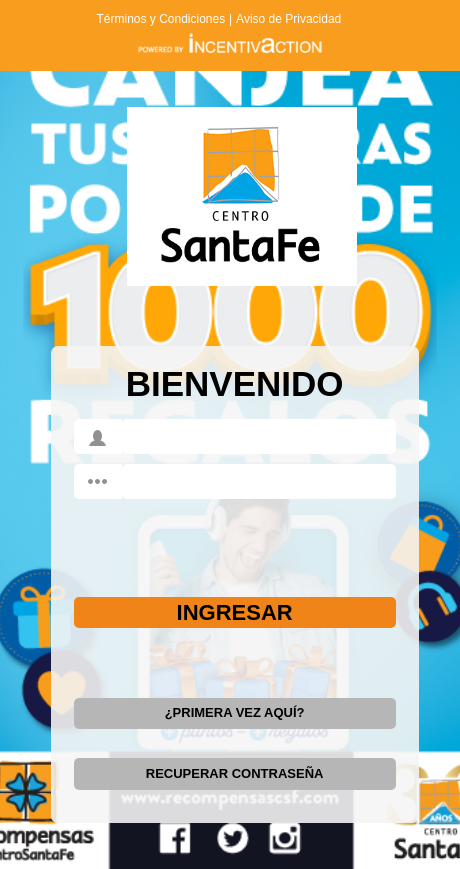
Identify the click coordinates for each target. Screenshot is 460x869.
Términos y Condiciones (160, 19)
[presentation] (195, 540)
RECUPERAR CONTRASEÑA (235, 773)
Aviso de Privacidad (288, 19)
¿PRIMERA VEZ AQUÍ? (235, 712)
